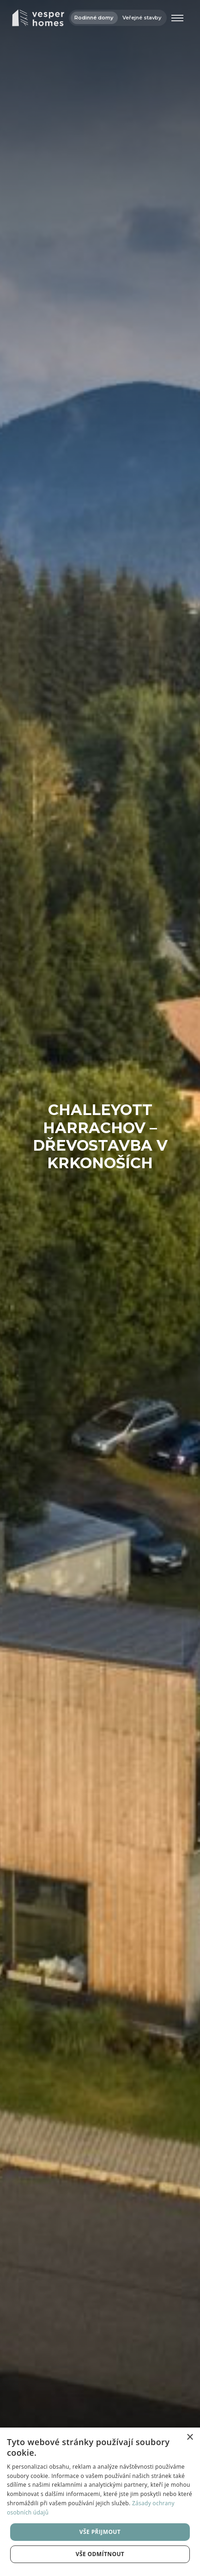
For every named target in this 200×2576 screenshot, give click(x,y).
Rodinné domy (93, 17)
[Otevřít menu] (177, 18)
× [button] (189, 2437)
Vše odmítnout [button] (100, 2554)
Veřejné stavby (141, 17)
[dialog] (100, 2502)
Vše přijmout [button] (100, 2532)
